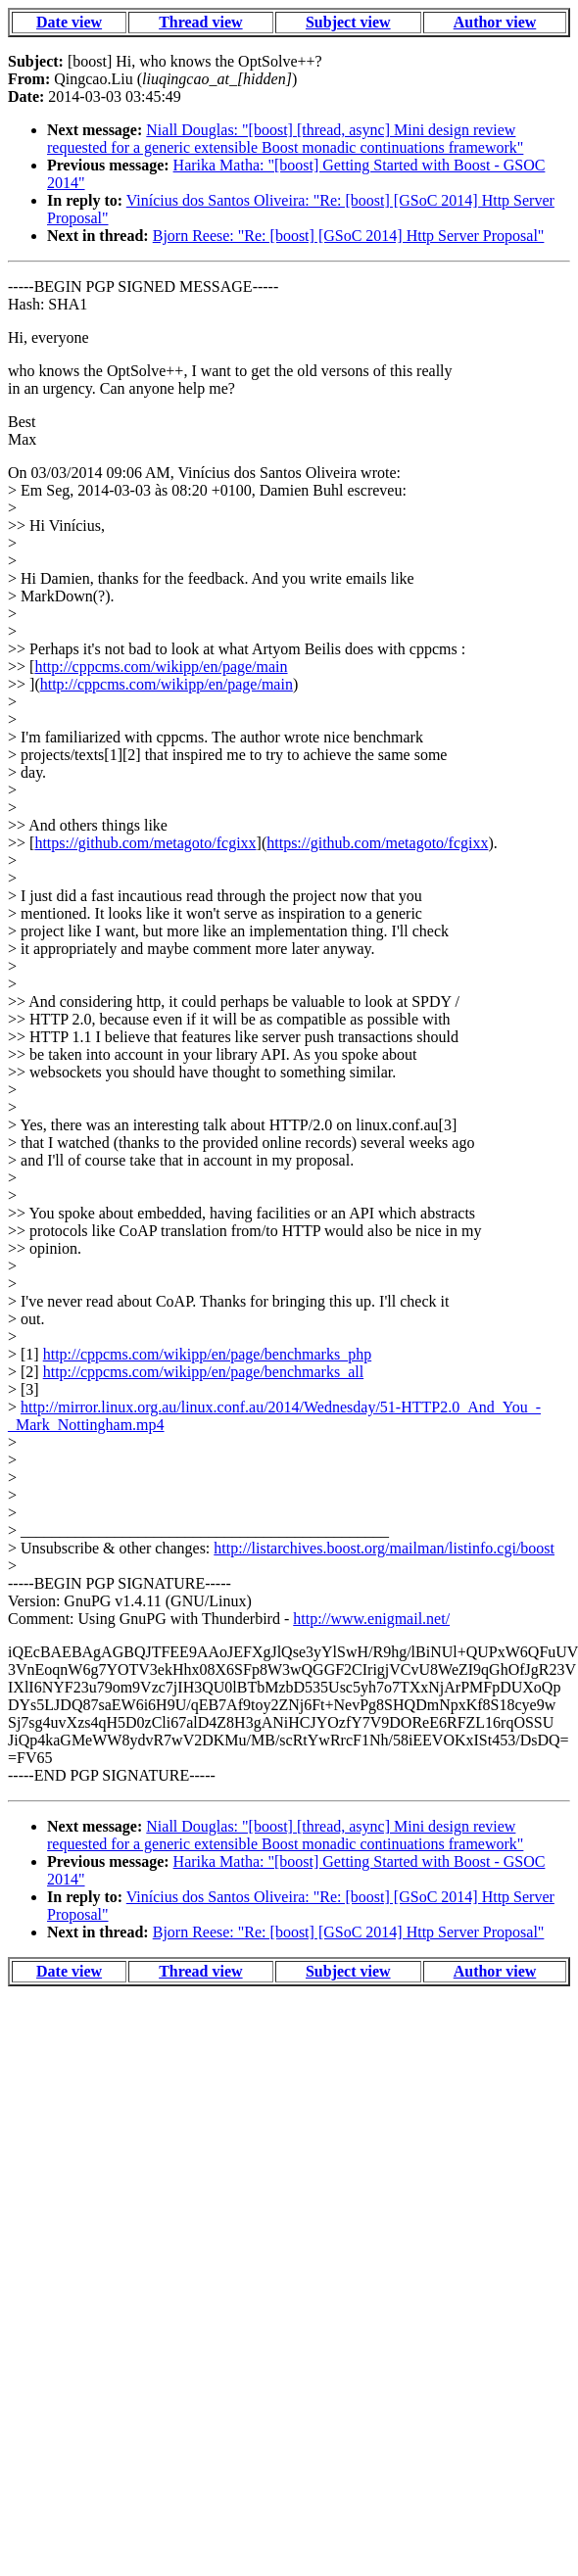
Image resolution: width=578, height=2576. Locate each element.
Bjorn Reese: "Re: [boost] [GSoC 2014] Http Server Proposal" (349, 235)
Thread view (200, 22)
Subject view (348, 22)
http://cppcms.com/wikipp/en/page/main (160, 666)
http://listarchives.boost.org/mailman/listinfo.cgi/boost (384, 1548)
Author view (495, 22)
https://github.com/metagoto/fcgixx (145, 843)
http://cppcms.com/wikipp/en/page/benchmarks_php (207, 1354)
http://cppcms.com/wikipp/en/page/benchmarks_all (203, 1371)
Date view (69, 22)
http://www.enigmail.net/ (371, 1618)
